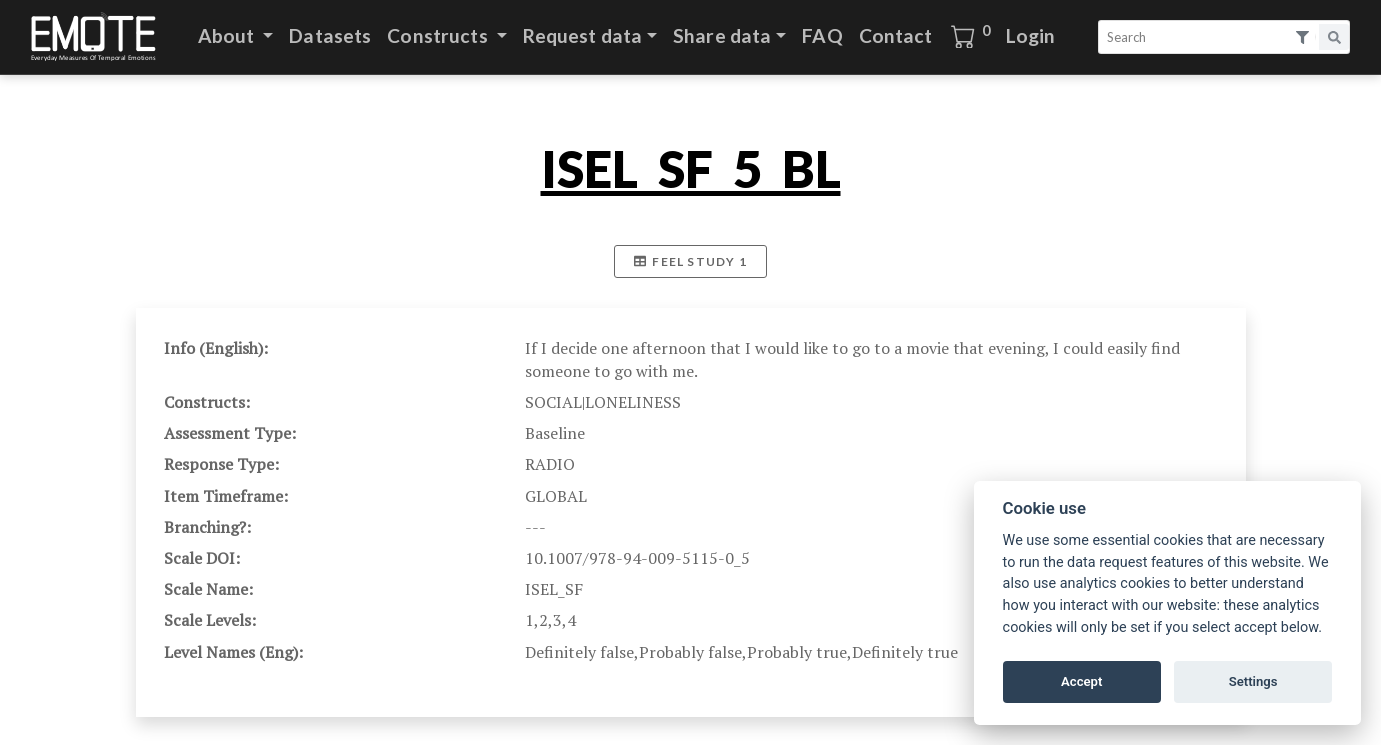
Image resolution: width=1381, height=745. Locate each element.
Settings (1253, 681)
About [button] (228, 35)
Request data (583, 35)
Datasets (330, 35)
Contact (896, 35)
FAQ (822, 35)
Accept (1081, 681)
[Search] (1195, 37)
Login (1031, 35)
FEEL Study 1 (690, 261)
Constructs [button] (439, 35)
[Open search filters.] (1303, 37)
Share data (722, 35)
